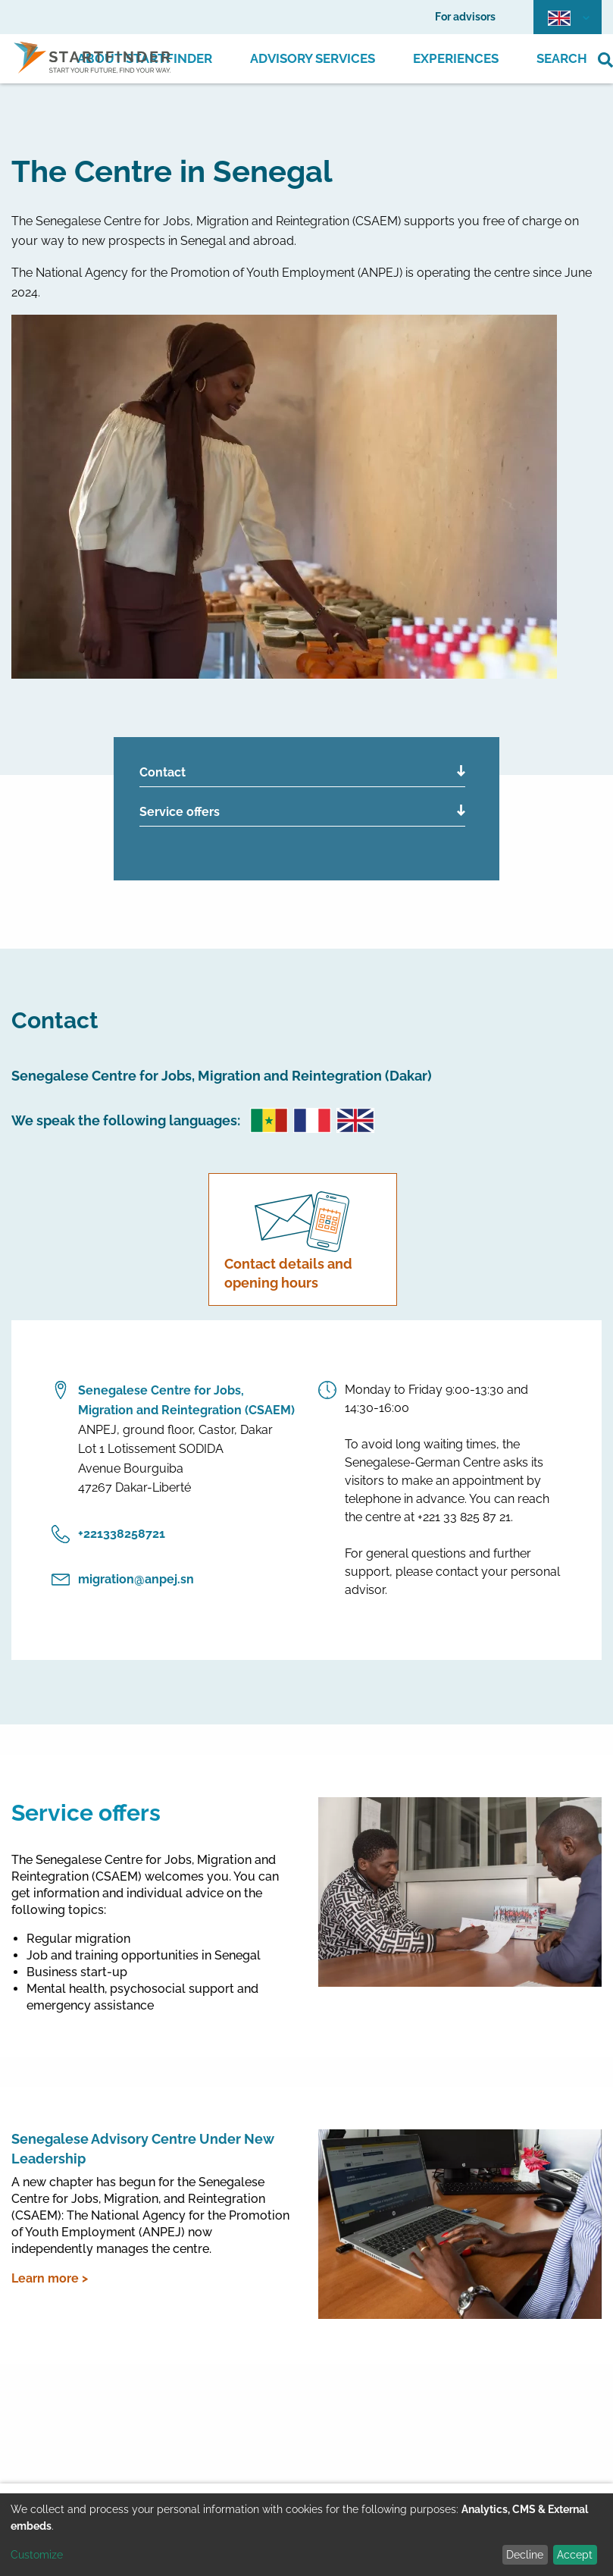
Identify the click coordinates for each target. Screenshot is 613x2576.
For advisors (465, 17)
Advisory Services (312, 58)
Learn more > (49, 2278)
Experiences (456, 58)
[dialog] (306, 2534)
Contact (162, 772)
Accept (575, 2555)
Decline (524, 2555)
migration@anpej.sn (123, 1579)
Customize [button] (37, 2555)
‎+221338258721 (108, 1534)
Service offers (179, 812)
